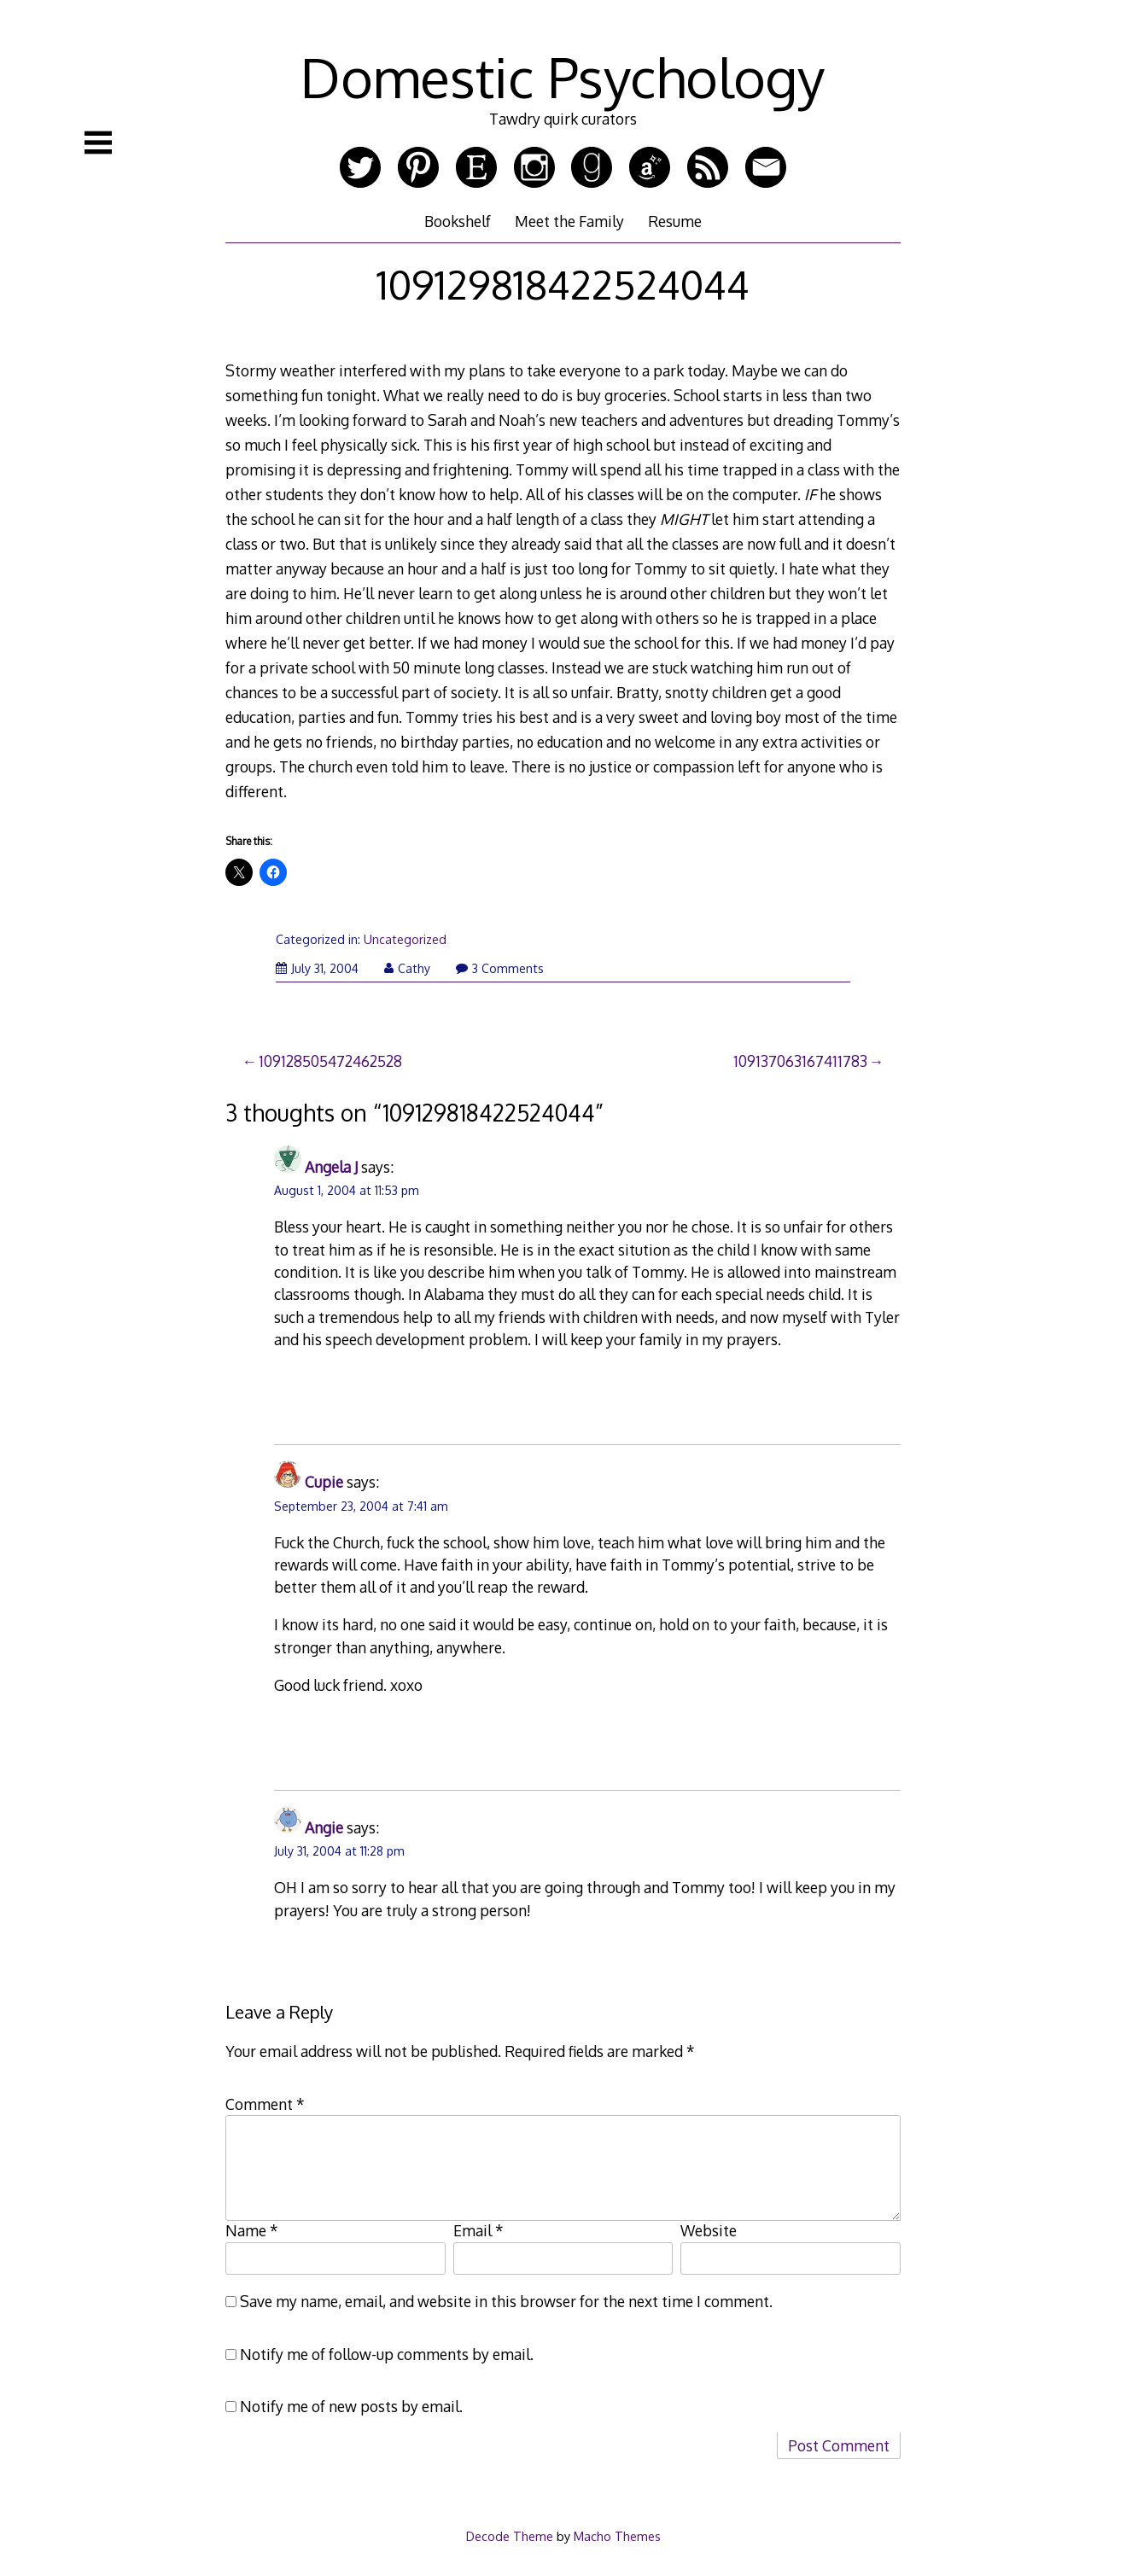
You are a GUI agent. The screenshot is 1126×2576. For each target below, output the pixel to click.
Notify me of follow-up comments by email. (387, 2354)
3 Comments (500, 968)
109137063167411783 (800, 1061)
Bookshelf (457, 221)
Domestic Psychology (562, 76)
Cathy (407, 968)
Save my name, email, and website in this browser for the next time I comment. (506, 2301)
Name (251, 2230)
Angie (324, 1827)
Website (708, 2230)
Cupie (324, 1481)
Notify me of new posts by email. (351, 2406)
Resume (675, 221)
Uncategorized (405, 939)
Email (478, 2230)
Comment (265, 2104)
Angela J (331, 1166)
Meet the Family (569, 221)
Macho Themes (617, 2536)
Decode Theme (509, 2536)
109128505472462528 (330, 1061)
